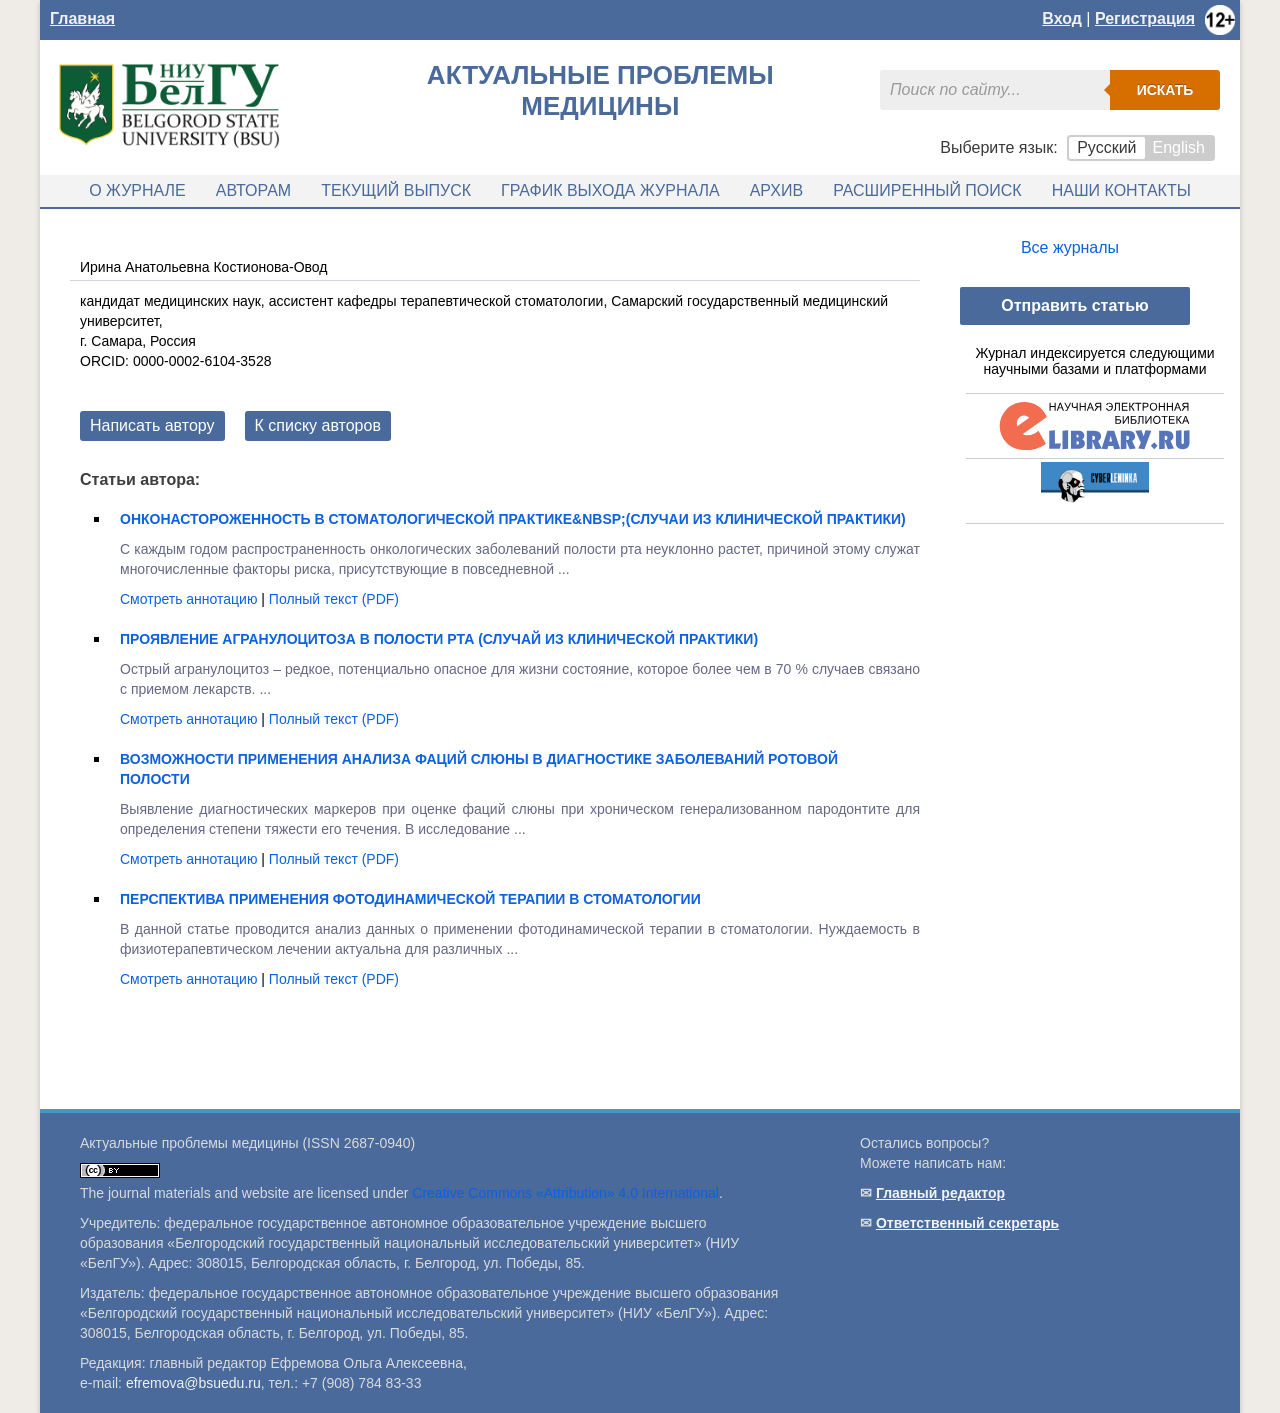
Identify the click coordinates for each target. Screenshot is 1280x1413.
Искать (1165, 90)
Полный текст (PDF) (334, 599)
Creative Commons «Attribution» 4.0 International (565, 1193)
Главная (82, 18)
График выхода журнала (610, 190)
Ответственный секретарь (967, 1223)
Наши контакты (1121, 190)
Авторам (253, 190)
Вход (1062, 18)
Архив (776, 190)
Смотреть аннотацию (190, 599)
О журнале (137, 190)
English (1179, 147)
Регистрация (1145, 18)
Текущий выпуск (396, 190)
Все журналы (1070, 247)
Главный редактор (940, 1193)
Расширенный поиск (927, 190)
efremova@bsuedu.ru (193, 1383)
